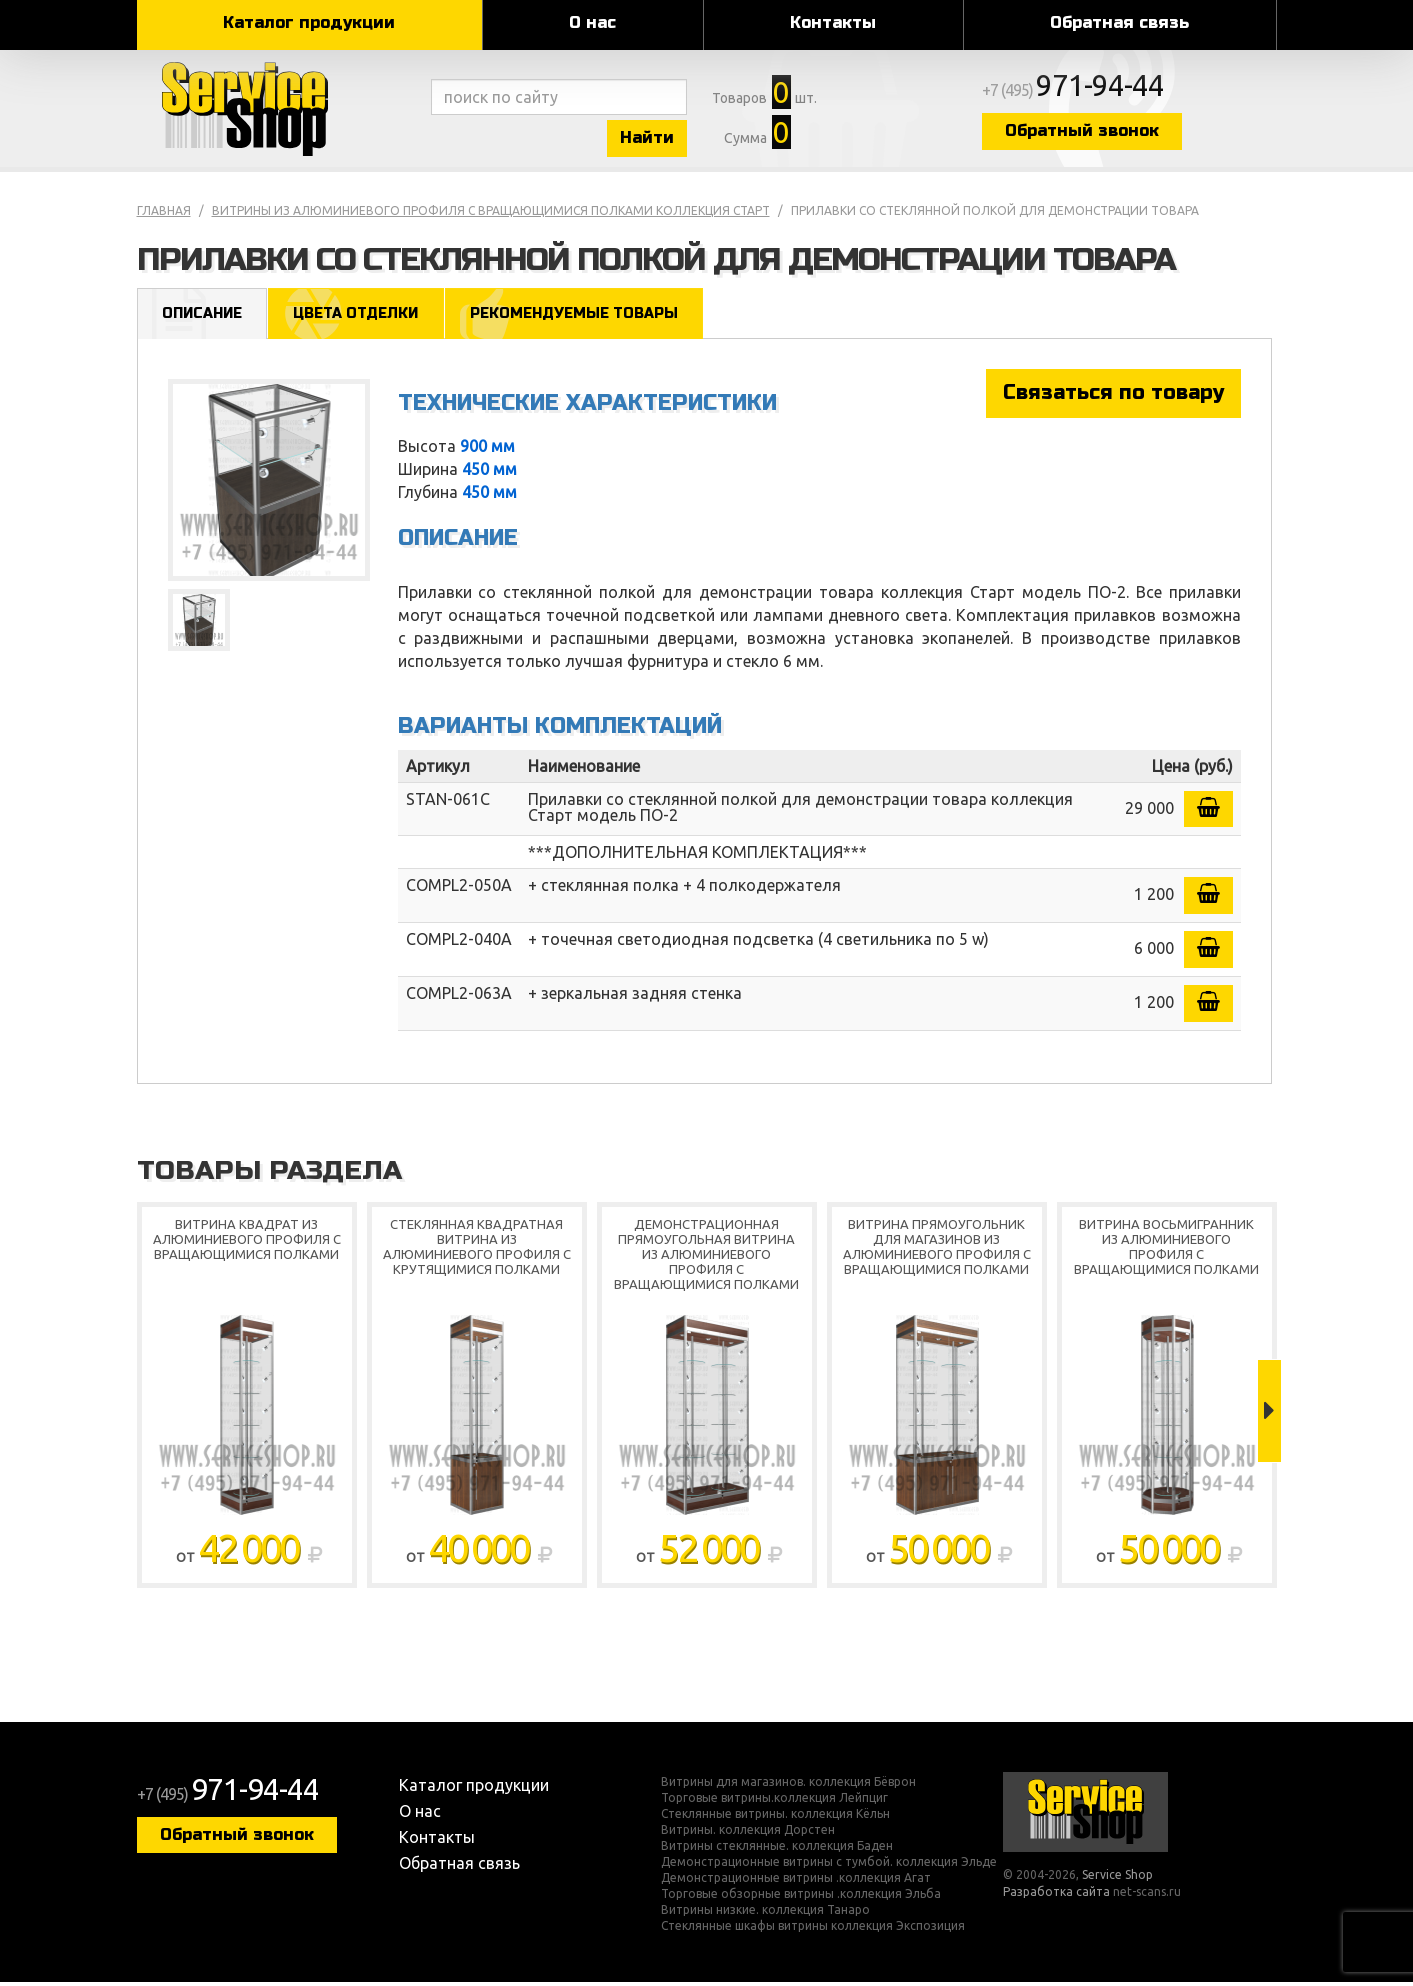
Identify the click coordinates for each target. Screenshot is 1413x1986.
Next (1269, 1415)
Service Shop (279, 110)
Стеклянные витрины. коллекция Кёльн (775, 1818)
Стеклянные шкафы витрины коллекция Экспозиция (813, 1930)
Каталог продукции (309, 22)
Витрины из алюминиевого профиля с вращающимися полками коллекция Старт (491, 213)
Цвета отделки (361, 316)
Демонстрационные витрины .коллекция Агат (796, 1882)
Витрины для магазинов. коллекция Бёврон (788, 1786)
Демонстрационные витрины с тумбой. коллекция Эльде (829, 1866)
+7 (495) (1093, 92)
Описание (203, 316)
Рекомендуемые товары (584, 316)
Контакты (833, 22)
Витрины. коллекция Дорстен (748, 1834)
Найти (657, 138)
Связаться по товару (1113, 396)
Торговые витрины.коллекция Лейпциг (774, 1802)
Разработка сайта (1056, 1895)
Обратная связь (1119, 22)
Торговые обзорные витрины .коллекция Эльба (801, 1898)
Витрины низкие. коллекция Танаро (765, 1914)
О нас (592, 22)
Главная (164, 213)
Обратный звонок (1102, 132)
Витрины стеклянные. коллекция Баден (777, 1850)
